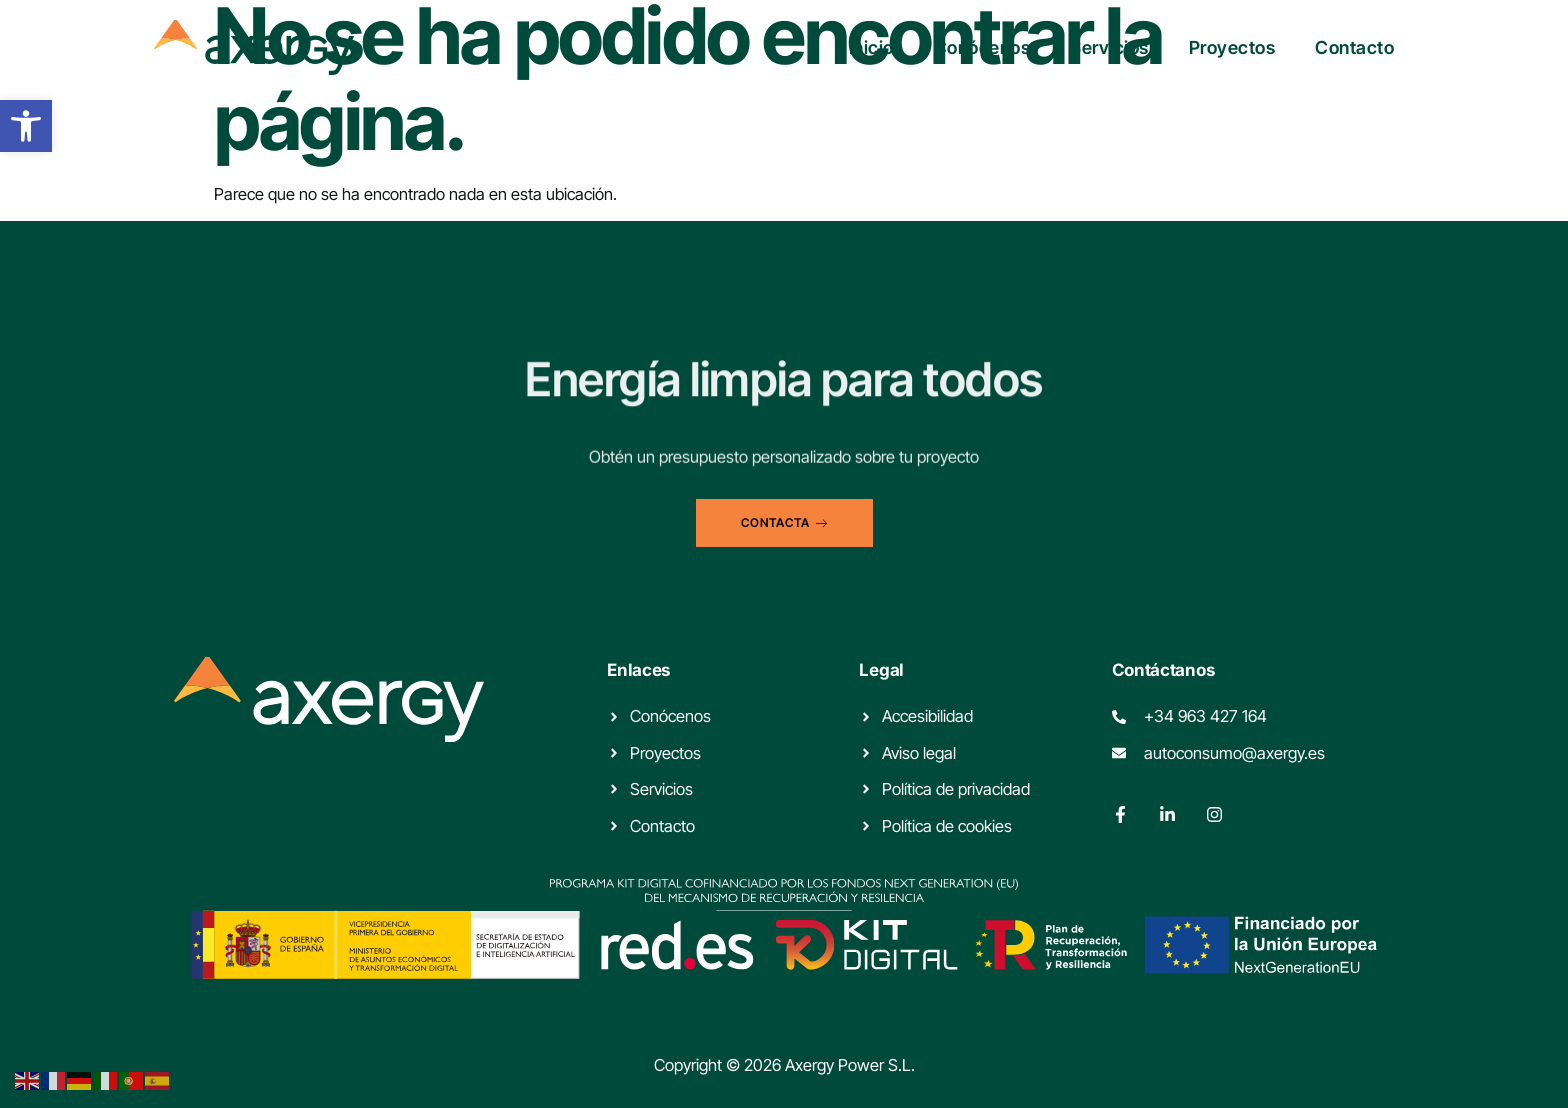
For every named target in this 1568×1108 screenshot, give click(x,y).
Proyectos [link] (1232, 47)
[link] (26, 126)
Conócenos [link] (982, 47)
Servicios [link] (1109, 47)
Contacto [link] (1354, 47)
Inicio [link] (871, 47)
